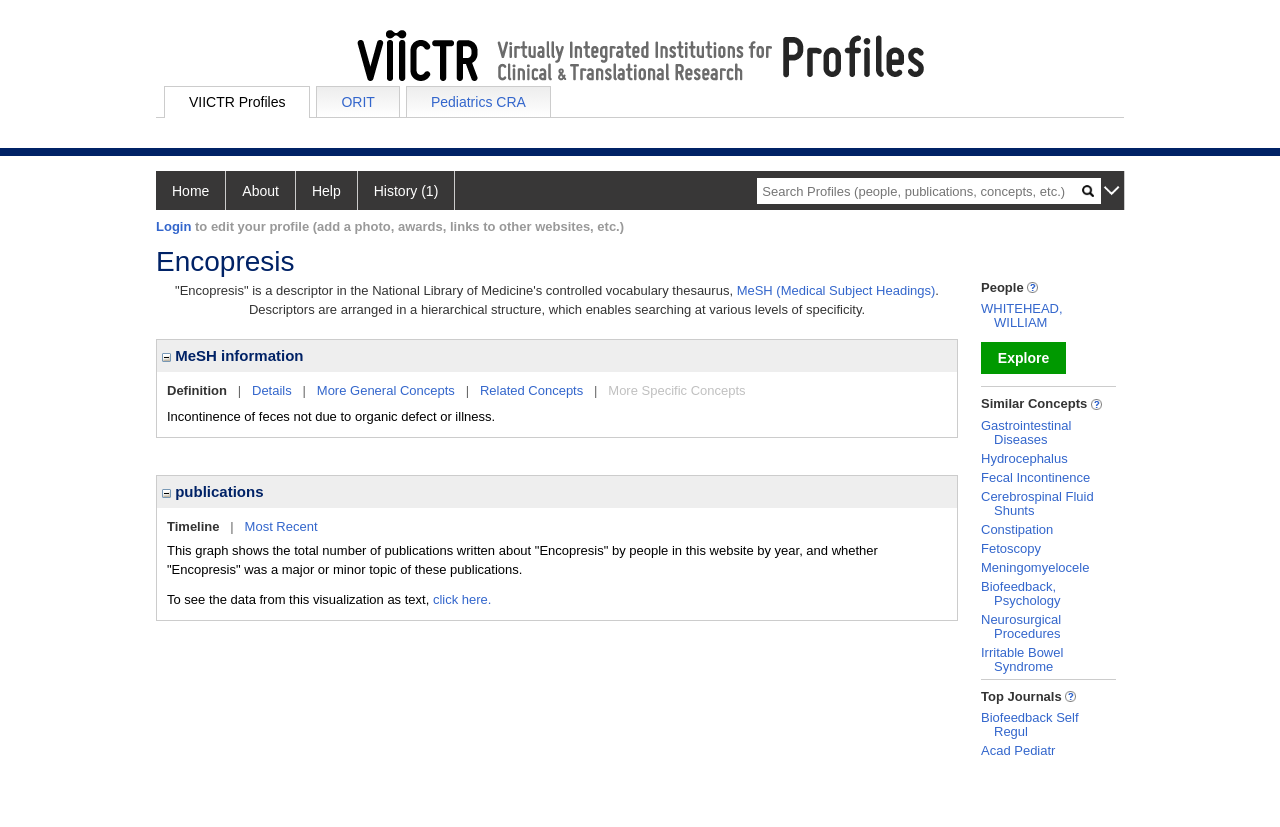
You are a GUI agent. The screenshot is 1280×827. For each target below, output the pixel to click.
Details (272, 390)
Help (326, 191)
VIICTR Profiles (237, 102)
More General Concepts (386, 390)
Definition (197, 390)
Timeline (193, 526)
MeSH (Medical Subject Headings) (836, 290)
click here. (462, 599)
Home (190, 191)
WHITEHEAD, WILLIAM (1022, 315)
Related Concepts (531, 390)
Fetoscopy (1011, 548)
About (260, 191)
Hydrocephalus (1024, 458)
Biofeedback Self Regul (1030, 724)
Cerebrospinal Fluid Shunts (1037, 503)
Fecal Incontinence (1035, 477)
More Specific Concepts (676, 390)
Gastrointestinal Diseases (1026, 432)
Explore (1023, 358)
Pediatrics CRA (478, 102)
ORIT (357, 102)
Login (173, 226)
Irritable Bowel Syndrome (1022, 659)
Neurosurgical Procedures (1021, 626)
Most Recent (281, 526)
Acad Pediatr (1018, 750)
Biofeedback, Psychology (1020, 593)
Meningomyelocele (1035, 567)
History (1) (406, 191)
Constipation (1017, 529)
